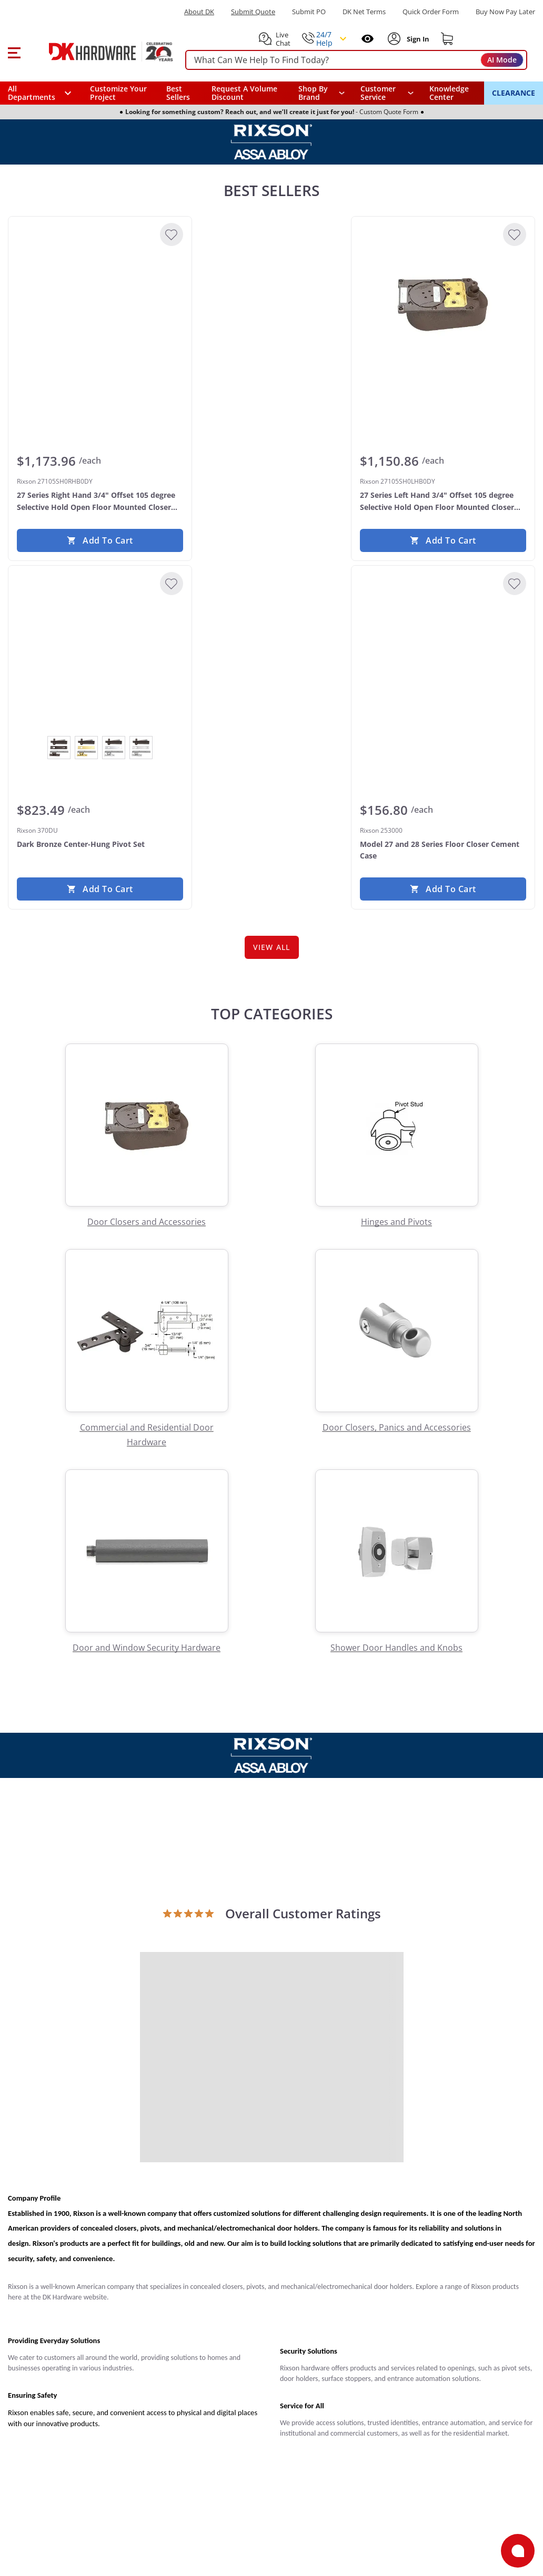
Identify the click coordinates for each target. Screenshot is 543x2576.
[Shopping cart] (447, 39)
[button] (14, 51)
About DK (199, 11)
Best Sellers (178, 93)
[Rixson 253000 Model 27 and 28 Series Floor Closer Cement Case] (443, 653)
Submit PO (309, 11)
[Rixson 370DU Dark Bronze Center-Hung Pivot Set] (100, 653)
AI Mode (502, 60)
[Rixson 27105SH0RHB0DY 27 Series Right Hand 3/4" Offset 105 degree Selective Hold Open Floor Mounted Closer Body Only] (100, 304)
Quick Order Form (431, 11)
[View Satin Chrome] (141, 747)
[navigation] (387, 93)
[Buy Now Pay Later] (505, 11)
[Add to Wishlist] (171, 234)
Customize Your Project (118, 93)
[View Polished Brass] (86, 747)
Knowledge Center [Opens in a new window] (449, 93)
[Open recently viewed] (367, 38)
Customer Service (378, 93)
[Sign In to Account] (417, 39)
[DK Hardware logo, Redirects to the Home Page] (99, 52)
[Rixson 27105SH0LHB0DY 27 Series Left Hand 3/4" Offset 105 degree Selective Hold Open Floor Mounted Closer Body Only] (443, 304)
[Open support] (518, 2551)
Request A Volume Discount (244, 93)
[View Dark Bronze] (59, 747)
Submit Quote (253, 11)
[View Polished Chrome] (113, 747)
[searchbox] (356, 60)
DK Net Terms (364, 11)
